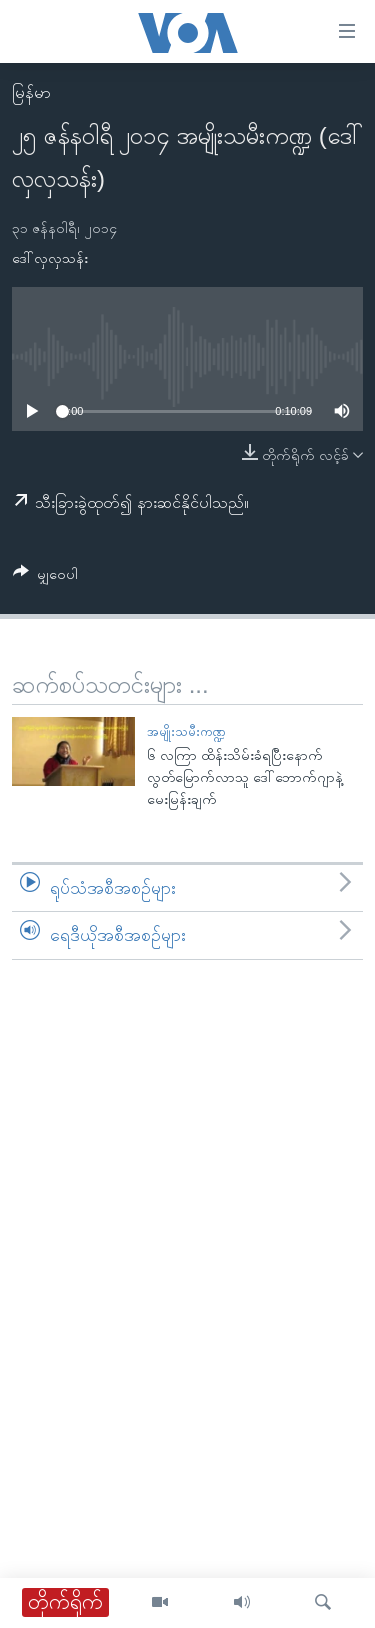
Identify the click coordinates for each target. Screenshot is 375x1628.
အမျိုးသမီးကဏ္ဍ (186, 731)
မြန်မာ (31, 92)
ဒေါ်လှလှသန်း (50, 258)
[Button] (45, 577)
